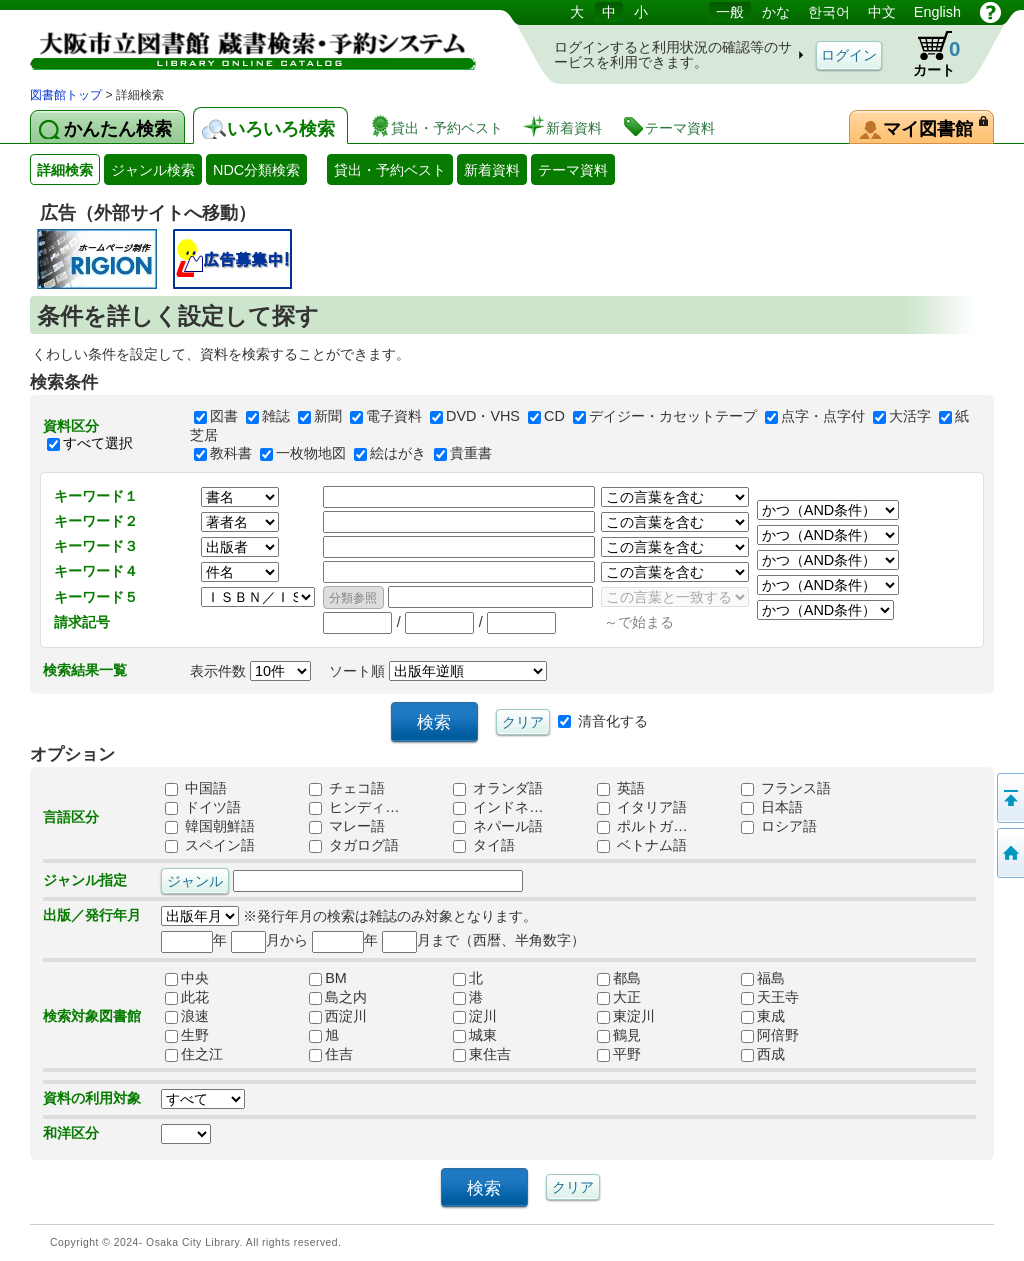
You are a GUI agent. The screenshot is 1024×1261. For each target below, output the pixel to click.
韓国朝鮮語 (210, 826)
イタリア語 (642, 807)
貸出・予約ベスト (390, 170)
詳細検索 (65, 170)
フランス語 (786, 788)
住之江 (194, 1054)
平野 (619, 1054)
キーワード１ (96, 496)
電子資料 (394, 417)
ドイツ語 (203, 807)
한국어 (829, 12)
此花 (187, 997)
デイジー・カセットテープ (673, 417)
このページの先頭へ (1009, 798)
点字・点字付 (823, 417)
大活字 (910, 417)
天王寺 (770, 997)
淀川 (475, 1016)
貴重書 (471, 453)
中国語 (196, 788)
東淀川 (626, 1016)
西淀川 (338, 1016)
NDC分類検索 (256, 170)
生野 (187, 1035)
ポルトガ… (642, 826)
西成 (763, 1054)
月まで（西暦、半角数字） (483, 940)
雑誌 (276, 417)
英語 (621, 788)
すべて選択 (98, 444)
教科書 (231, 453)
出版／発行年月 (92, 915)
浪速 (187, 1016)
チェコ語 (347, 788)
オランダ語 (498, 788)
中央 (187, 978)
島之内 (338, 997)
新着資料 (492, 170)
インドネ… (498, 807)
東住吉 (482, 1054)
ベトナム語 (642, 845)
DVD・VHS (483, 417)
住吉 (331, 1054)
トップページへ (1009, 853)
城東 (475, 1035)
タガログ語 (354, 845)
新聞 (328, 417)
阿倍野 (770, 1035)
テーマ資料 (573, 170)
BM (328, 978)
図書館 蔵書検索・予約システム (240, 42)
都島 (619, 978)
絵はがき (398, 453)
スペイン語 (210, 845)
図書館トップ (66, 95)
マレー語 (347, 826)
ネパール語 (498, 826)
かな (776, 12)
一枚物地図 (311, 453)
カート (927, 54)
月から (269, 940)
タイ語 (484, 845)
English (937, 12)
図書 (224, 417)
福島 (763, 978)
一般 (730, 12)
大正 (619, 997)
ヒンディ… (354, 807)
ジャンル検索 (153, 170)
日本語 (772, 807)
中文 (882, 12)
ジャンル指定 (85, 880)
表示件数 (250, 671)
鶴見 (619, 1035)
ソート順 (438, 671)
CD (554, 417)
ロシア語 (779, 826)
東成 (763, 1016)
